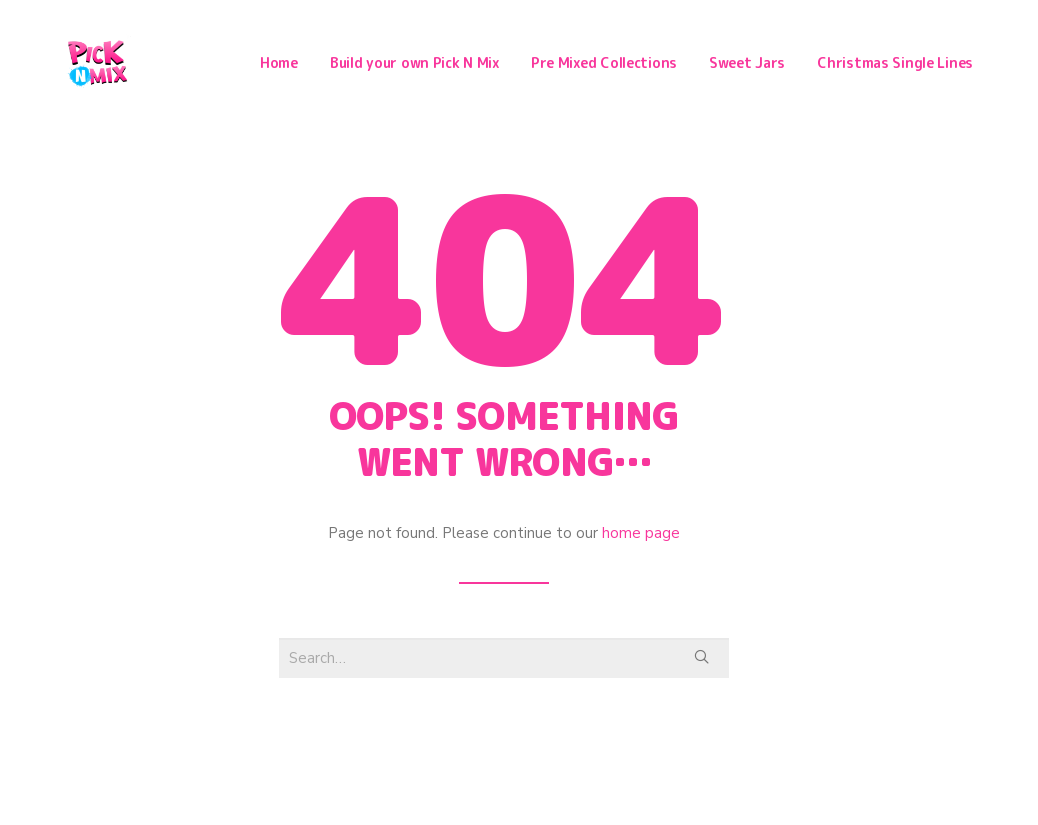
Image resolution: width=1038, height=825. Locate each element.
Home (279, 64)
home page (641, 536)
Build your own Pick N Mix (414, 64)
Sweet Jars (747, 64)
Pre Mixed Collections (604, 64)
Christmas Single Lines (895, 64)
